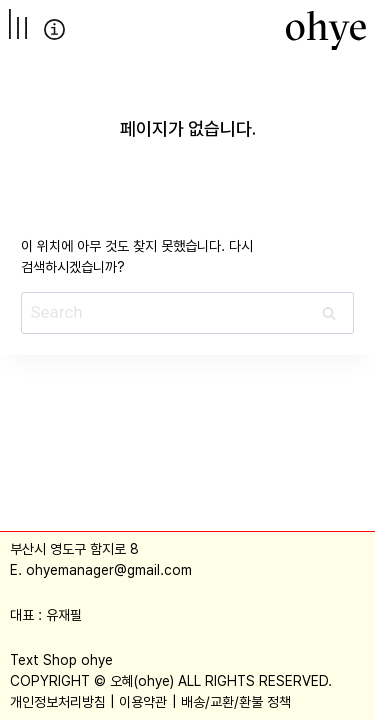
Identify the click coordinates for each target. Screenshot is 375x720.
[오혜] (326, 30)
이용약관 (143, 702)
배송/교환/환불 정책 (236, 702)
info (54, 29)
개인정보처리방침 (58, 702)
